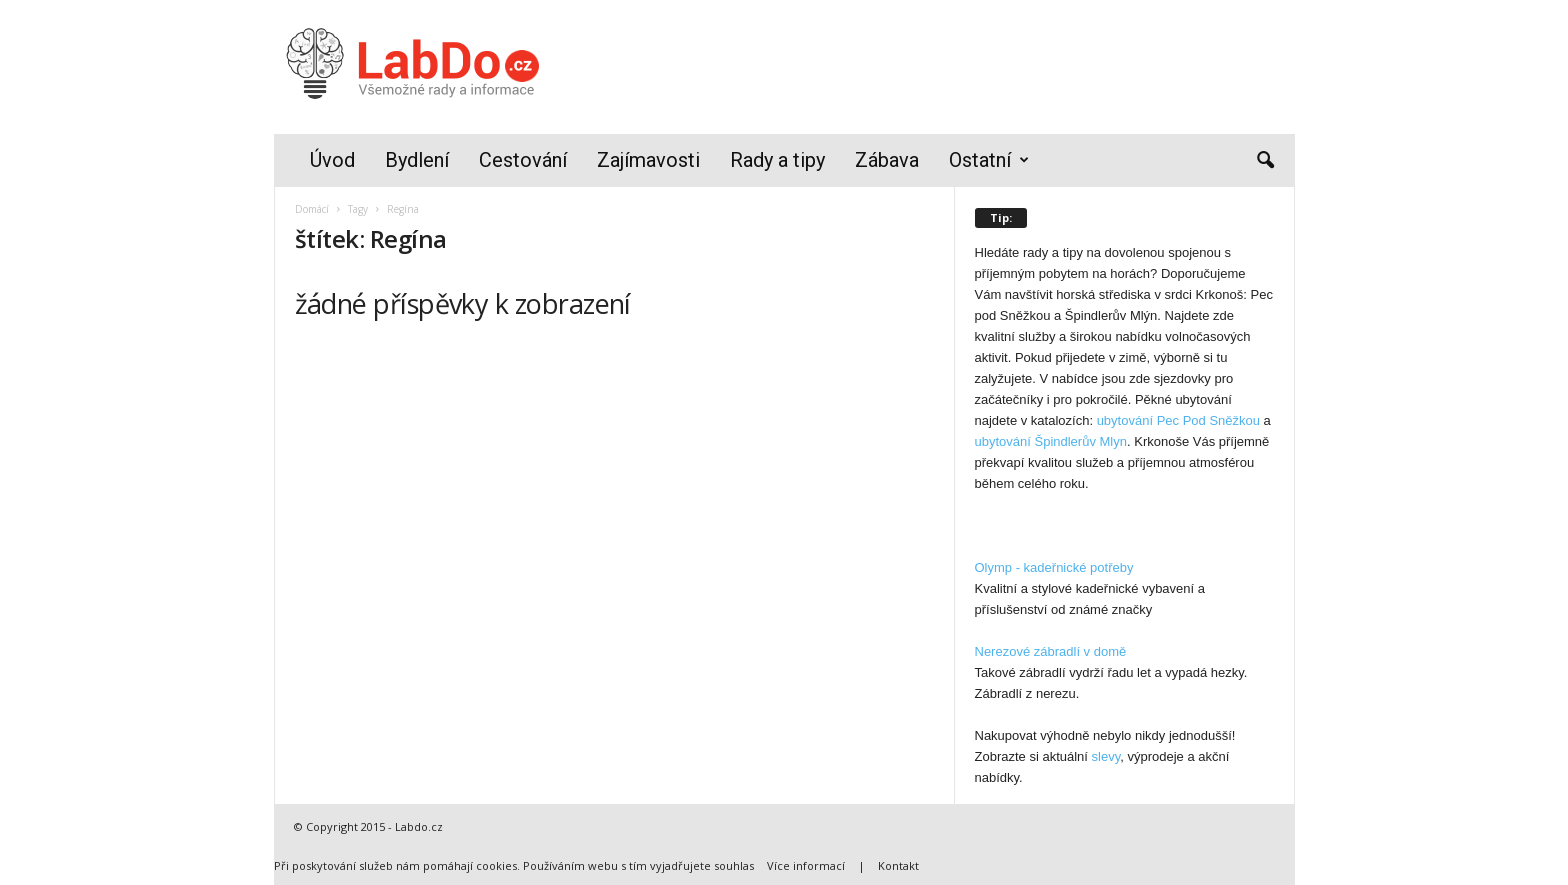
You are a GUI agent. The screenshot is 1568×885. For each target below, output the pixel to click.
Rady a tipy (777, 160)
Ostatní (989, 160)
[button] (1265, 161)
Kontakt (898, 865)
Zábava (887, 160)
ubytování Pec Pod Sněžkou (1178, 420)
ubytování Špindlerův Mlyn (1051, 441)
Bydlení (417, 160)
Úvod (332, 160)
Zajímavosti (648, 160)
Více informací (806, 865)
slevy (1106, 756)
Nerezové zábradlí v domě (1051, 651)
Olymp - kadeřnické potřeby (1054, 567)
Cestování (523, 160)
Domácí (312, 209)
